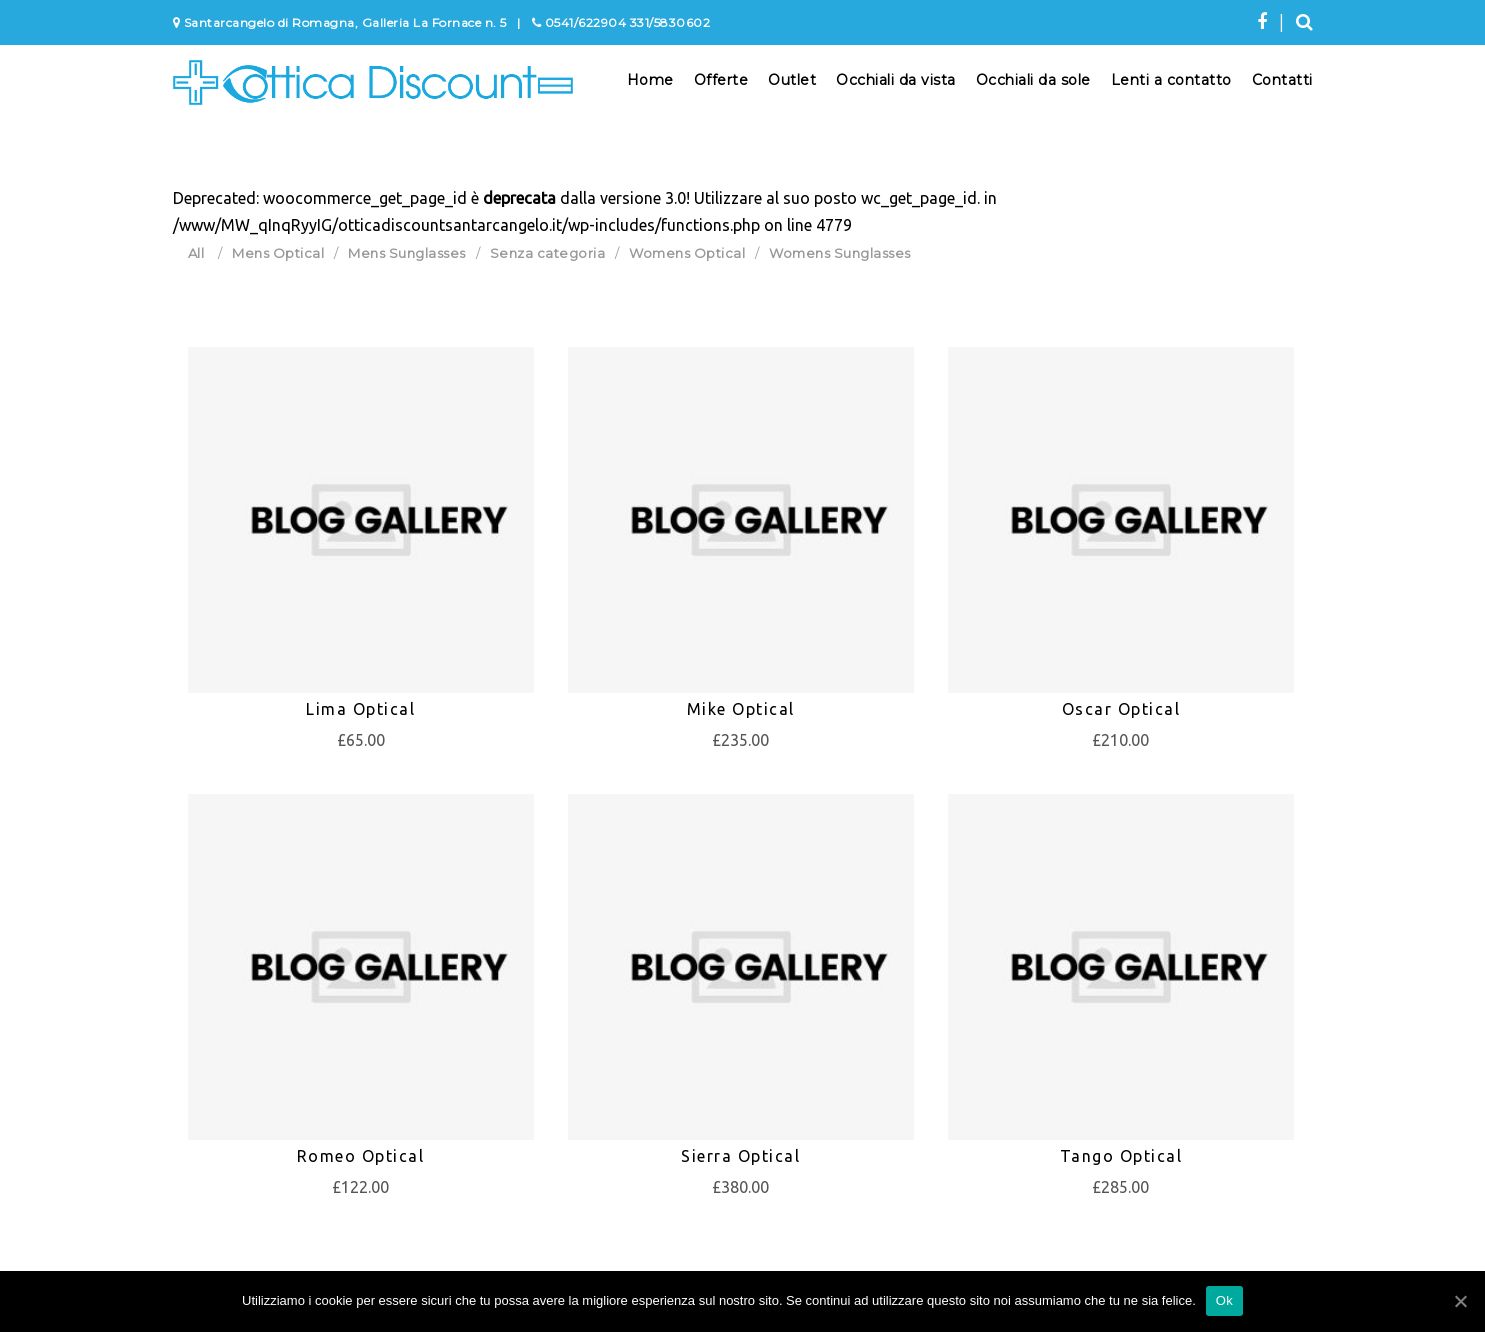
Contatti (1282, 80)
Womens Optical (687, 253)
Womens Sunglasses (840, 253)
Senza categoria (548, 253)
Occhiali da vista (896, 80)
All (196, 253)
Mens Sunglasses (407, 253)
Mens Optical (278, 253)
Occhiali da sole (1033, 80)
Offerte (721, 80)
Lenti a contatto (1171, 80)
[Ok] (1460, 1301)
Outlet (792, 80)
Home (650, 80)
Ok (1224, 1300)
